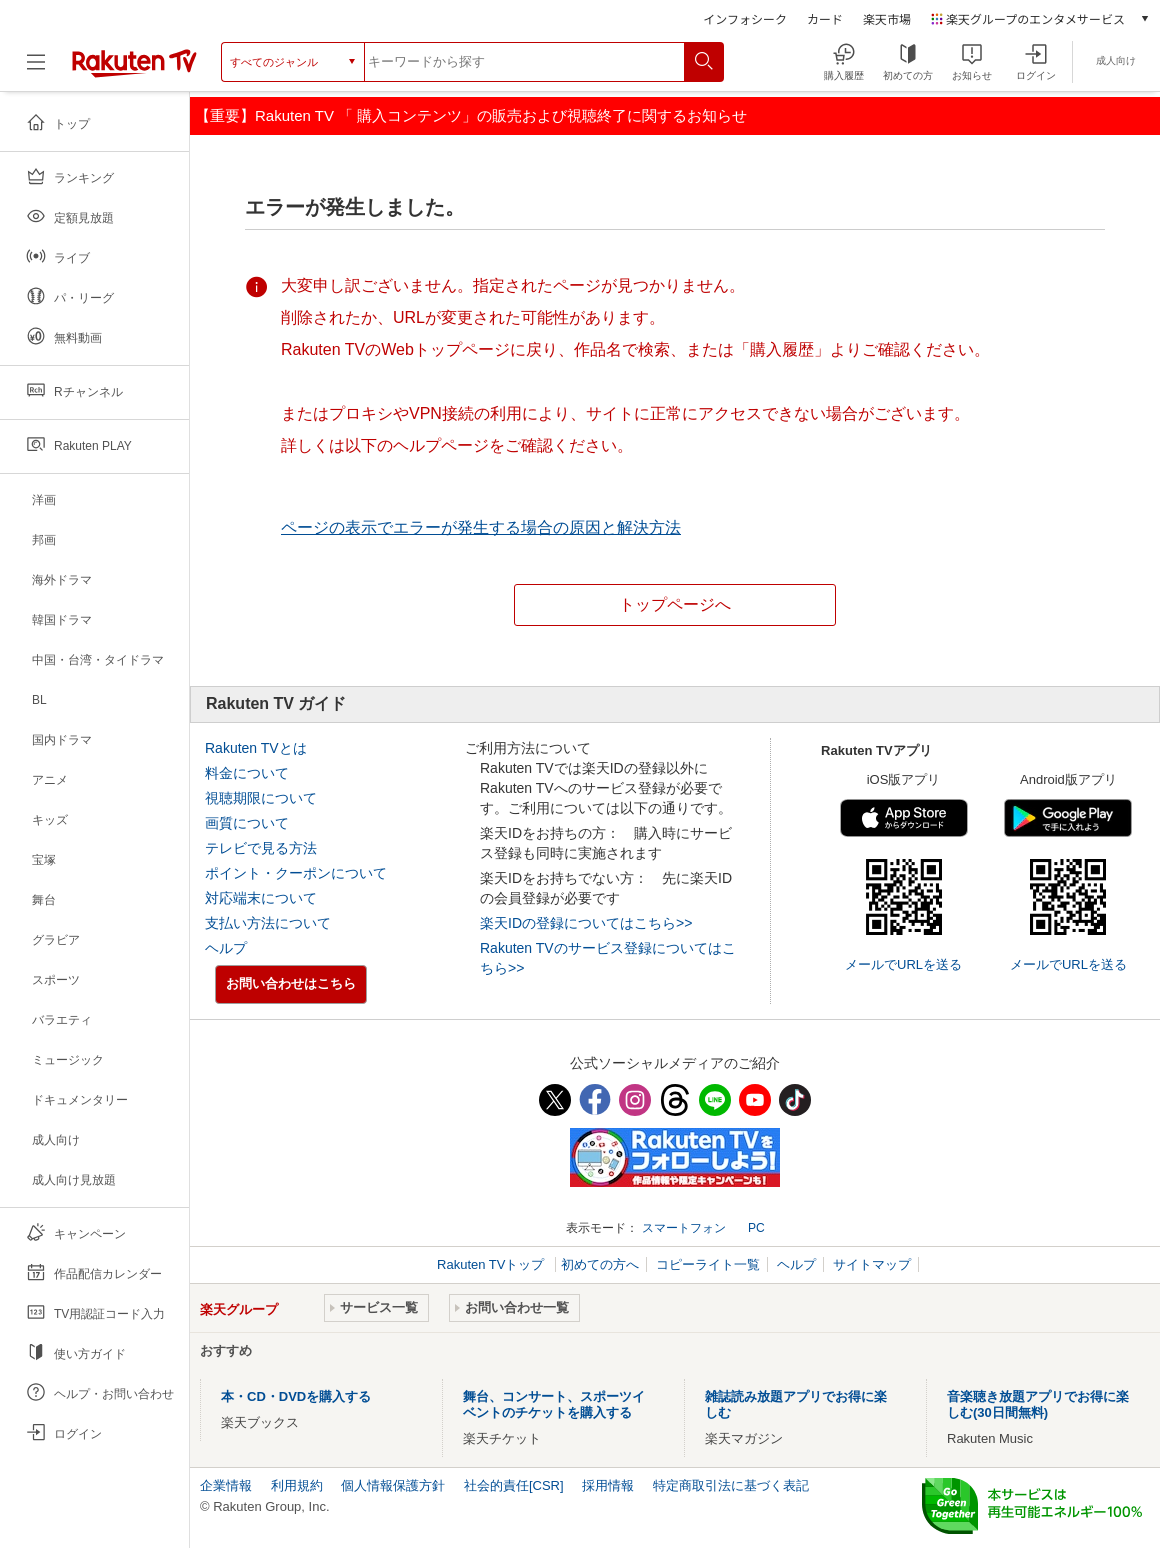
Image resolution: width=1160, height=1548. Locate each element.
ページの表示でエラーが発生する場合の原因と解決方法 (481, 527)
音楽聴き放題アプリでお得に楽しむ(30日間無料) (1038, 1404)
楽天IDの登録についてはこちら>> (586, 923)
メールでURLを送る (903, 964)
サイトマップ (872, 1264)
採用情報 (608, 1485)
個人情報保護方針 (393, 1485)
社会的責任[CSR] (514, 1485)
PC (756, 1228)
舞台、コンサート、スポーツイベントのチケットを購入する (554, 1404)
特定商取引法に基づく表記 (731, 1485)
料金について (247, 773)
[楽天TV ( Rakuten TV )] (134, 69)
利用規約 (297, 1485)
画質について (247, 823)
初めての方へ (600, 1264)
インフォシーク (745, 18)
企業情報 (226, 1485)
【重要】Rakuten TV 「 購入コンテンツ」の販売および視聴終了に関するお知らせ (471, 115)
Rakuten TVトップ (492, 1264)
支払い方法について (268, 923)
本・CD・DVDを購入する (296, 1396)
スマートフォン (684, 1228)
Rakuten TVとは (256, 748)
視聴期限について (261, 798)
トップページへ (675, 604)
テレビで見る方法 (261, 848)
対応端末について (261, 898)
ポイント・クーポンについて (296, 873)
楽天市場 (887, 18)
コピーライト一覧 (708, 1264)
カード (825, 18)
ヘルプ (226, 948)
